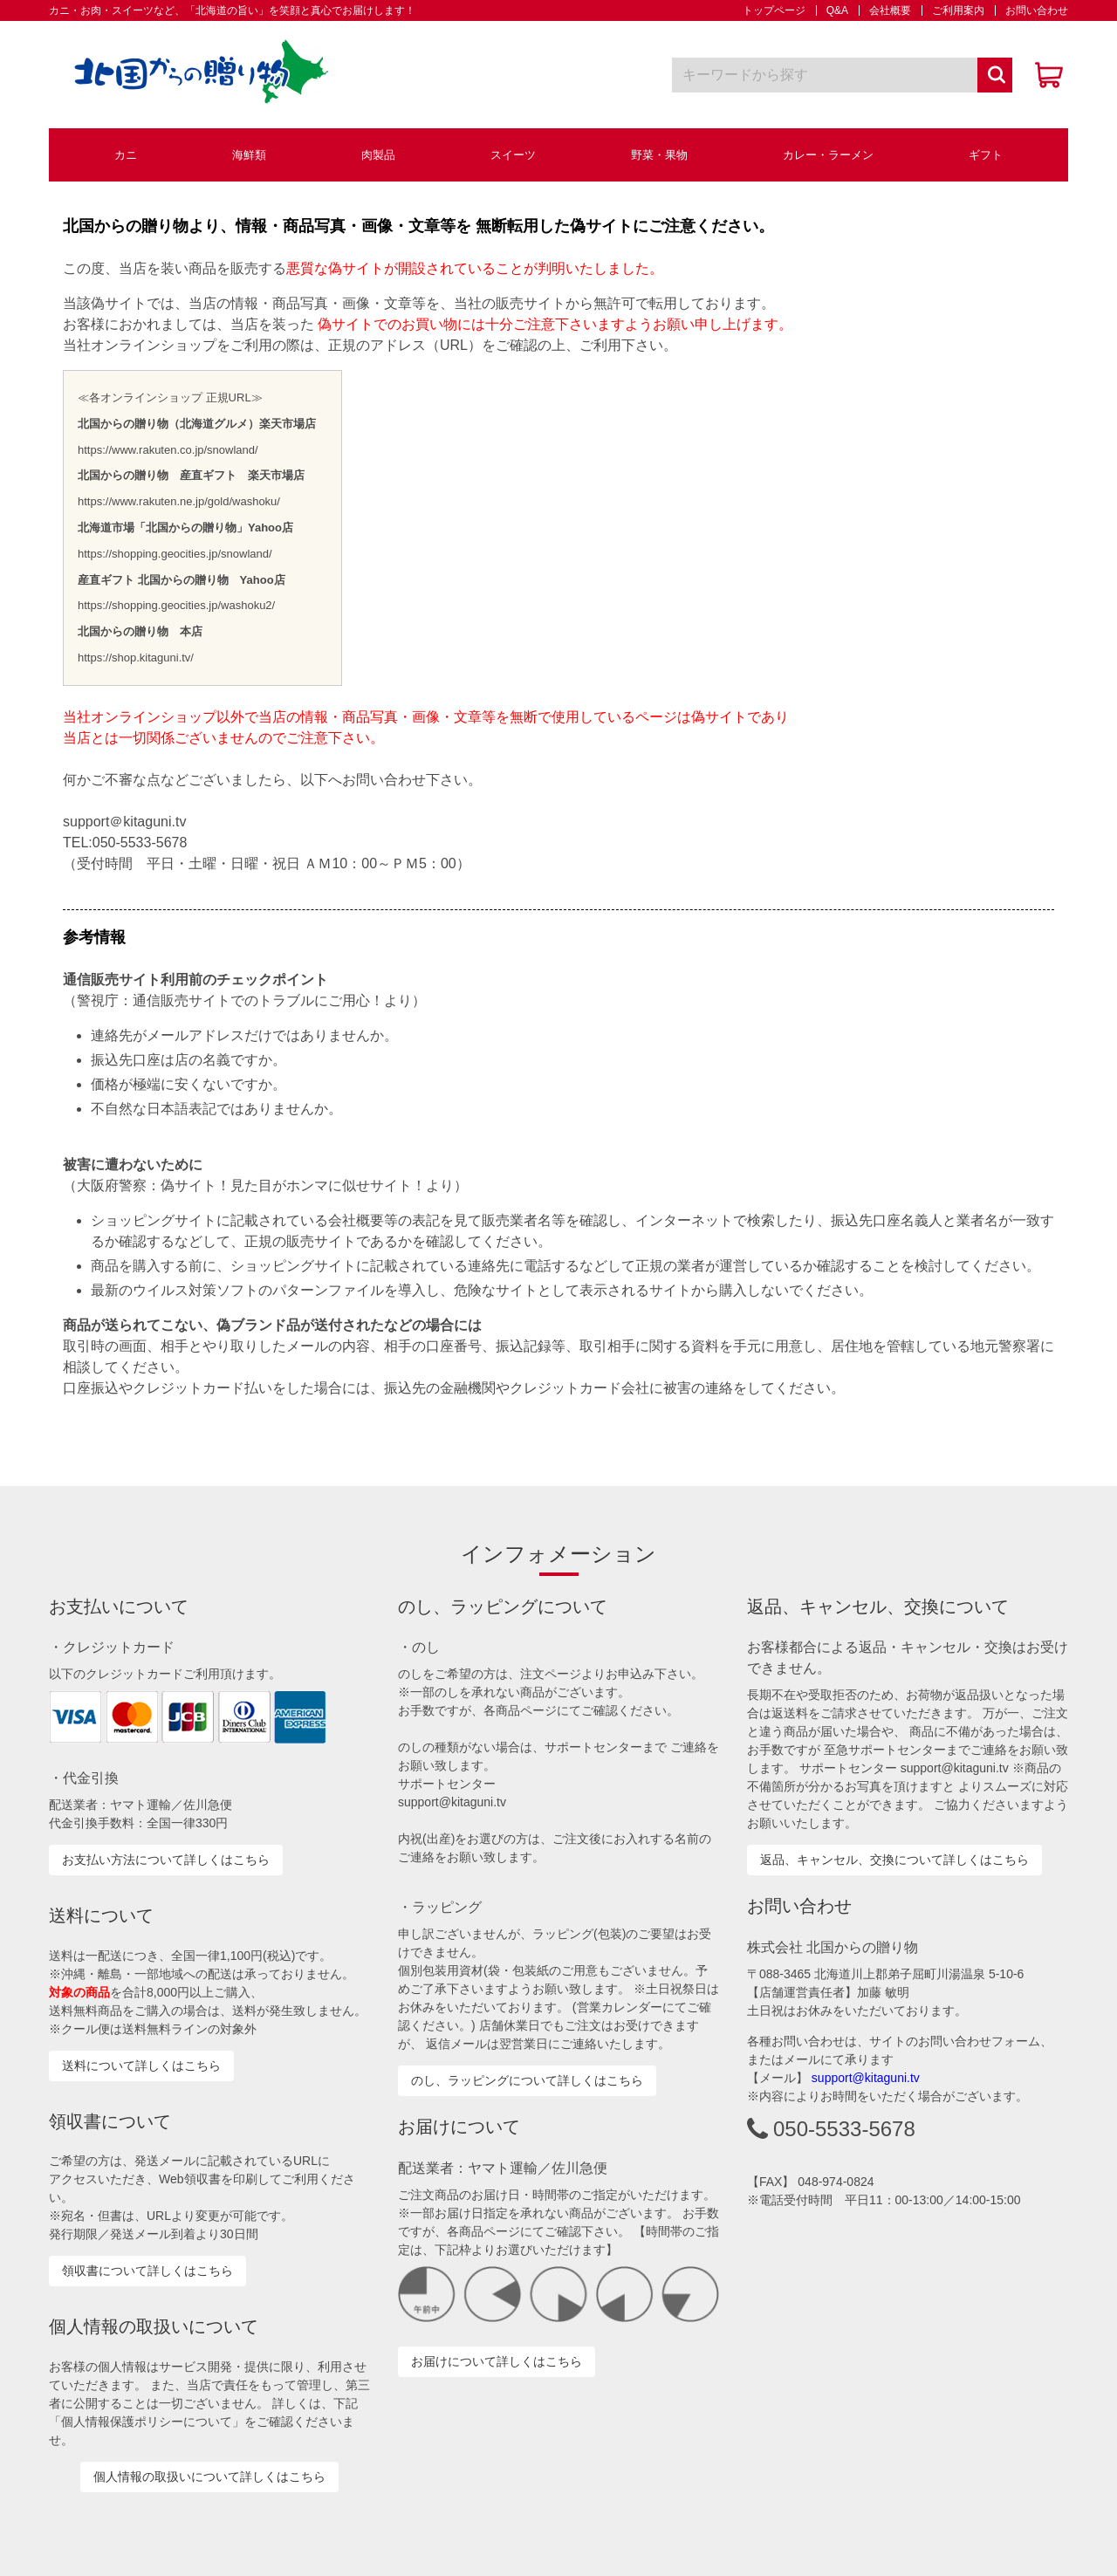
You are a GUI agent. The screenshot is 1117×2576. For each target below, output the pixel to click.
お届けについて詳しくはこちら (496, 2361)
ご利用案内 (953, 10)
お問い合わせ (1031, 10)
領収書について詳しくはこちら (147, 2271)
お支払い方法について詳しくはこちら (166, 1860)
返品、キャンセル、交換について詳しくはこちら (894, 1860)
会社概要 (885, 10)
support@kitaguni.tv (866, 2078)
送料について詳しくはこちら (141, 2065)
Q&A (832, 10)
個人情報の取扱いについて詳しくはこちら (209, 2477)
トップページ (774, 10)
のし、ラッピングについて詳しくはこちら (527, 2080)
